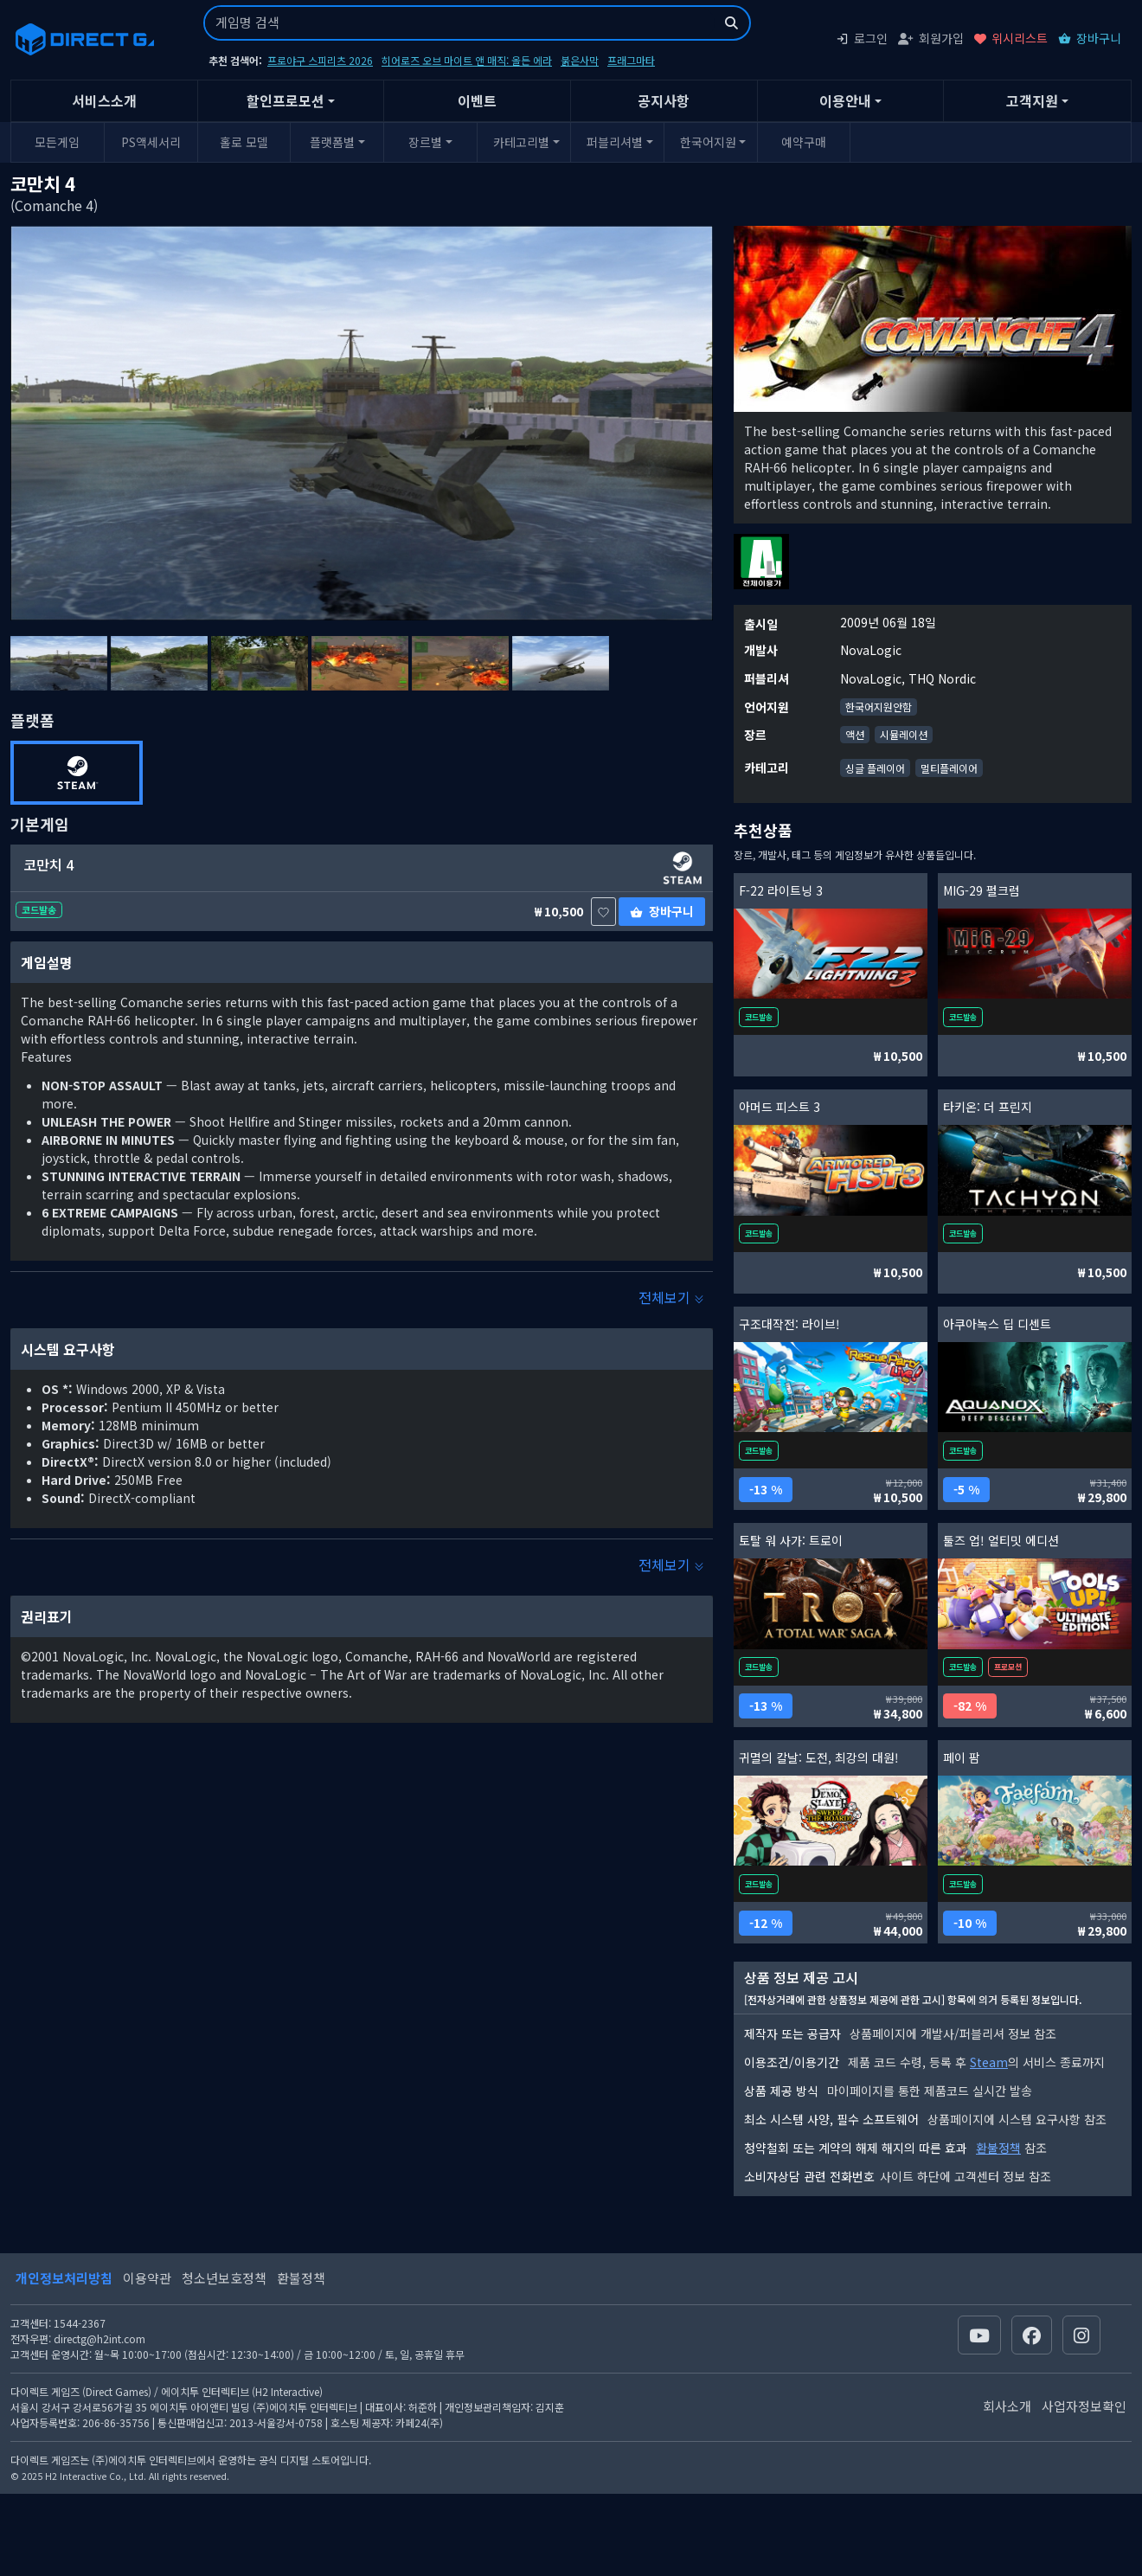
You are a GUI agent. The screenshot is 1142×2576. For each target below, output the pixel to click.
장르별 (425, 142)
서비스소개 (104, 100)
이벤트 (477, 100)
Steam (989, 2062)
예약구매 (803, 142)
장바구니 (1089, 38)
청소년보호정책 (224, 2278)
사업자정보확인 (1084, 2406)
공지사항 (664, 100)
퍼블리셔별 (615, 142)
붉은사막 (580, 60)
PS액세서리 (151, 142)
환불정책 (998, 2147)
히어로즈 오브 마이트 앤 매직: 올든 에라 (467, 60)
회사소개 (1007, 2406)
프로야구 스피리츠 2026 (320, 60)
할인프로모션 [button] (285, 100)
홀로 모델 (244, 142)
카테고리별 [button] (521, 142)
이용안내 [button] (845, 100)
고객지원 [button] (1032, 100)
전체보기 (671, 1297)
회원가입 (931, 38)
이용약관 (147, 2278)
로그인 (862, 38)
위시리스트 (1011, 38)
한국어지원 (708, 142)
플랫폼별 (332, 142)
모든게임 (57, 142)
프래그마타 (631, 60)
